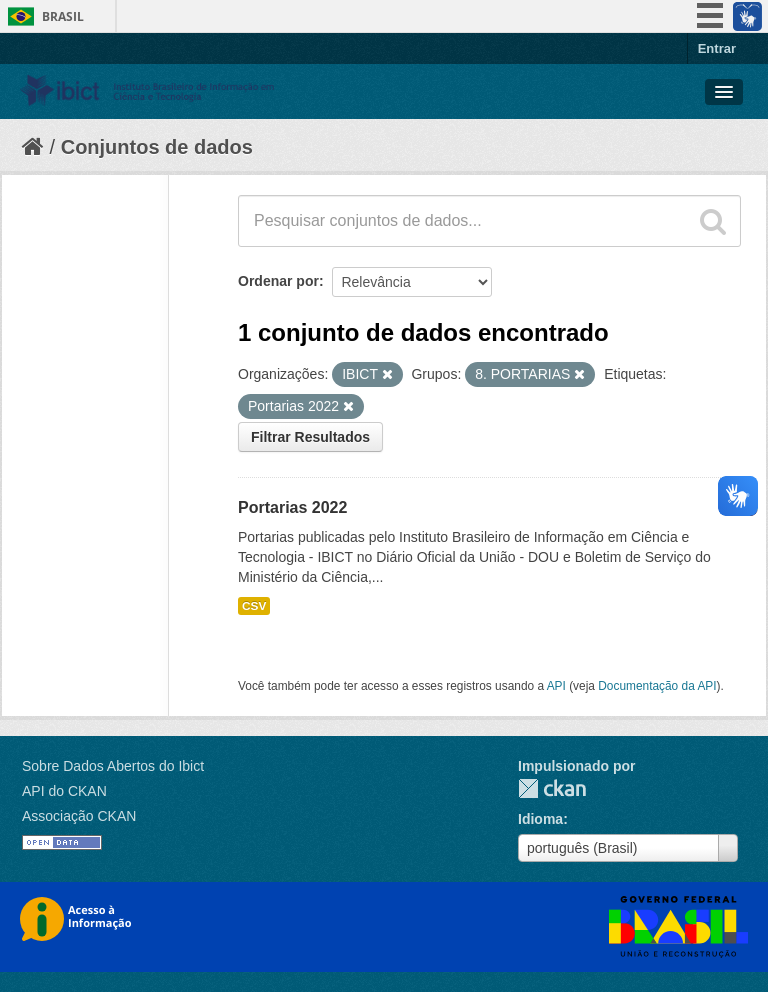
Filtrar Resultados (310, 437)
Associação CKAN (79, 816)
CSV (254, 606)
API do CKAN (64, 791)
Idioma (540, 819)
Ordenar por (278, 281)
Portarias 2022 (292, 507)
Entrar (717, 48)
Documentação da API (657, 686)
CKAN (552, 788)
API (556, 686)
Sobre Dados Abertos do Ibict (113, 766)
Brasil (63, 16)
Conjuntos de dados (157, 147)
